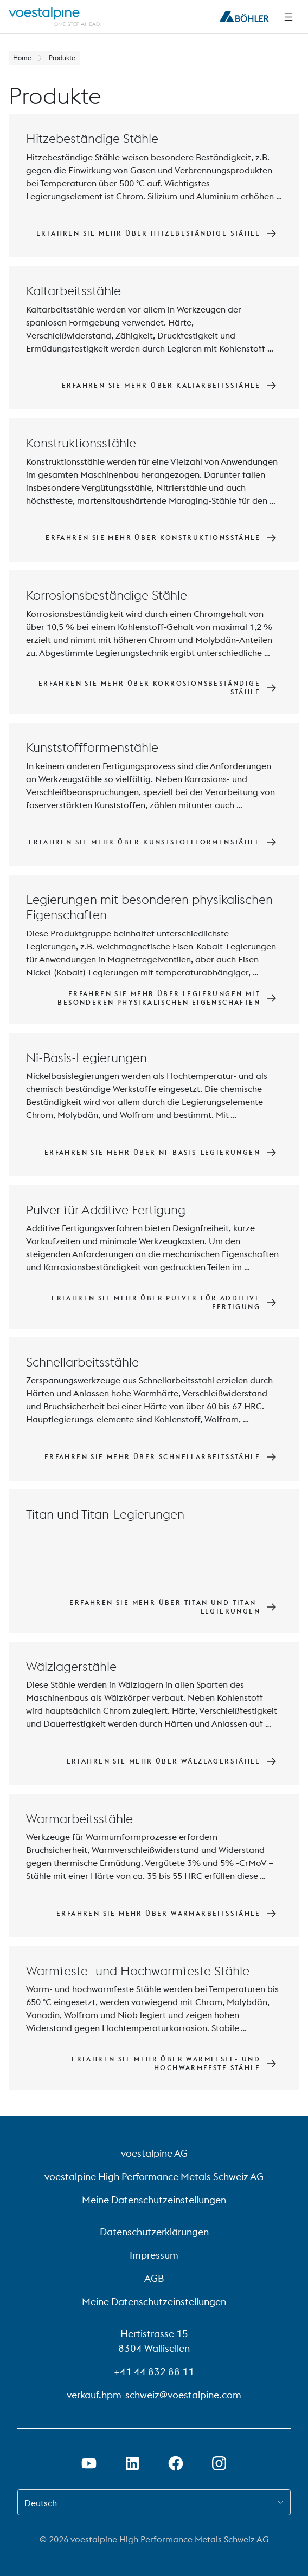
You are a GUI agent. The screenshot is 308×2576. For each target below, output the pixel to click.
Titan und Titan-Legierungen (105, 1514)
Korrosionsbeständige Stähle (106, 595)
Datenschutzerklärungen (154, 2232)
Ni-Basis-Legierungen (86, 1057)
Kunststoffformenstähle (92, 747)
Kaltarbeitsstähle (73, 290)
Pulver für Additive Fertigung (105, 1210)
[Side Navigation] (288, 17)
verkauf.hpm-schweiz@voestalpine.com (154, 2395)
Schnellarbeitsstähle (82, 1362)
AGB (154, 2278)
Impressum (154, 2255)
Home (22, 58)
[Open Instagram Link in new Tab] (219, 2463)
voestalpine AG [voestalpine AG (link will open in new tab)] (154, 2153)
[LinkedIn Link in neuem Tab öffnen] (132, 2463)
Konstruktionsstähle (81, 443)
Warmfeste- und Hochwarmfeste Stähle (137, 1971)
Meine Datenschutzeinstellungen (154, 2200)
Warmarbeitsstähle (79, 1818)
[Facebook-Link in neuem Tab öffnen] (175, 2463)
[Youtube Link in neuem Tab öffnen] (89, 2463)
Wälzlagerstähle (71, 1666)
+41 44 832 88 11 (154, 2371)
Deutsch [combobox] (40, 2502)
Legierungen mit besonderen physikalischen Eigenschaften (149, 907)
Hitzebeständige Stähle (92, 138)
